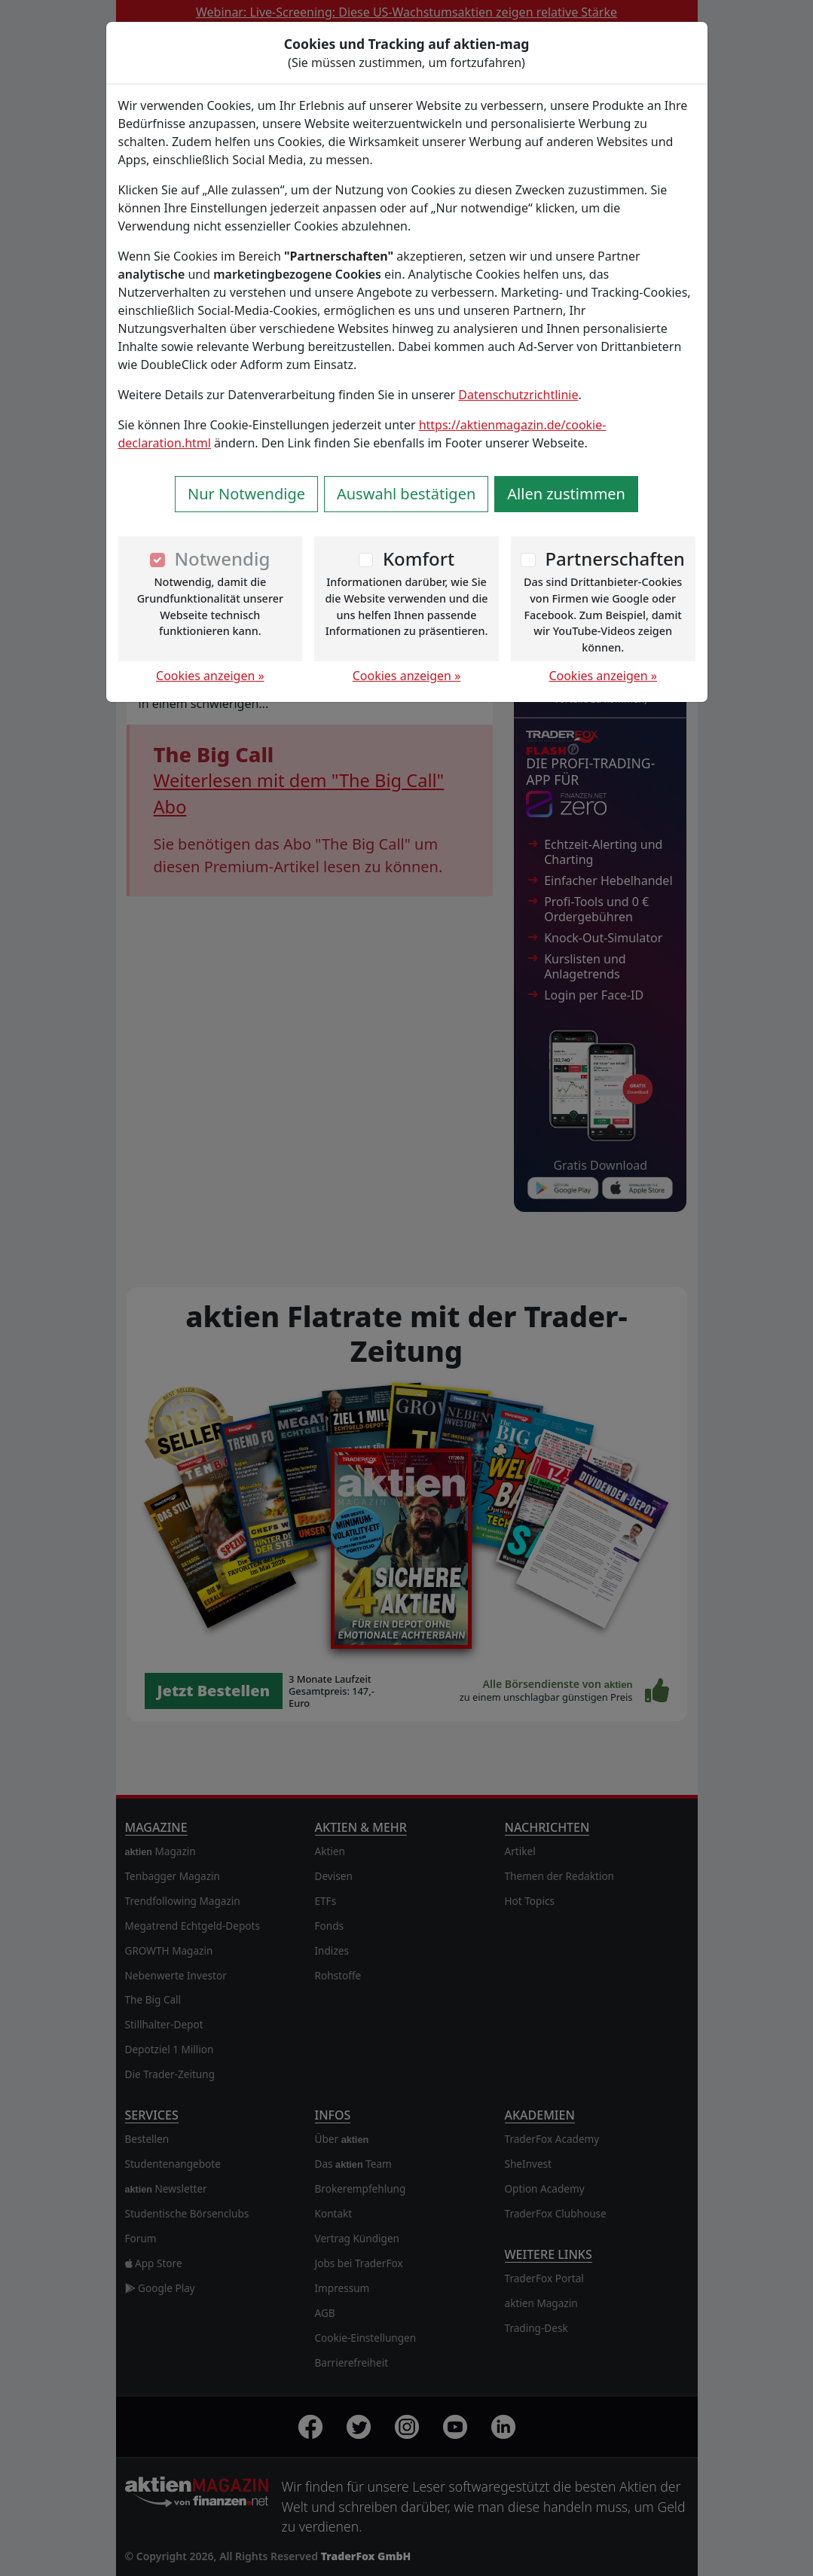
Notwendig (222, 558)
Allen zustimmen (566, 494)
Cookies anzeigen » (210, 675)
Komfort (418, 558)
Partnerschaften (615, 558)
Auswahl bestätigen (406, 494)
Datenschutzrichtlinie (518, 394)
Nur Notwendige (246, 494)
